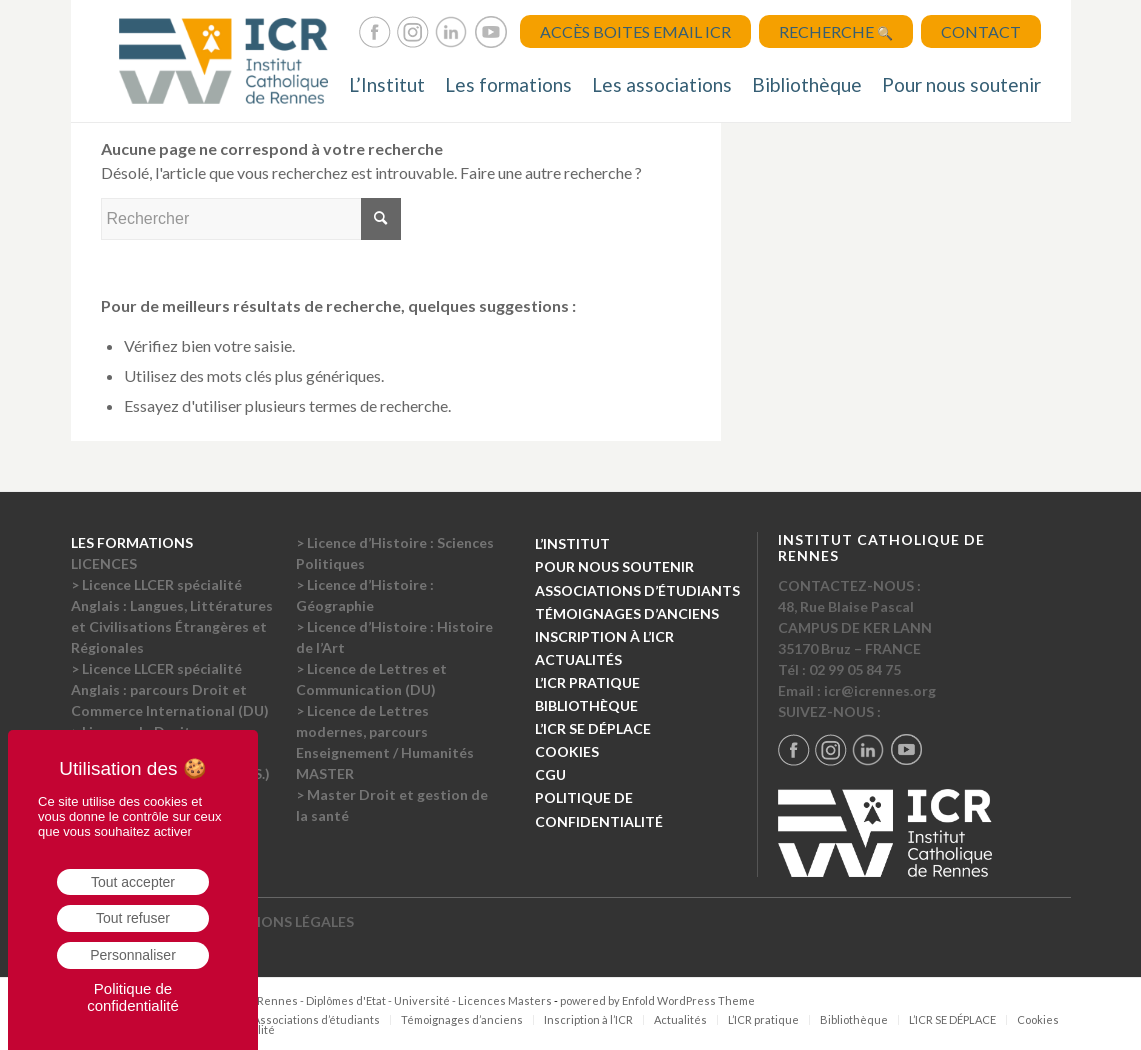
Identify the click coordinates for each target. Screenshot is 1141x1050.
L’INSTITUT (572, 543)
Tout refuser (133, 918)
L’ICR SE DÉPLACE (593, 728)
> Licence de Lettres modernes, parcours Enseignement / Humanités (385, 731)
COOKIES (567, 751)
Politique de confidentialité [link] (133, 997)
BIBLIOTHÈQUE (586, 705)
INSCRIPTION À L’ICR (604, 636)
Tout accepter (133, 882)
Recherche (836, 31)
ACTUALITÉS (578, 659)
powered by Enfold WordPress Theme (657, 1000)
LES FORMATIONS (132, 542)
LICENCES (104, 563)
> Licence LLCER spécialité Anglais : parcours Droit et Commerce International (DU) (170, 689)
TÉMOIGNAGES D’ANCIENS (627, 613)
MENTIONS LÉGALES (284, 921)
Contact (981, 31)
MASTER (325, 773)
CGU (550, 774)
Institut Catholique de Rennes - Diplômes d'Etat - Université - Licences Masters (346, 1000)
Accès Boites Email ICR (635, 31)
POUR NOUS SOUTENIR (614, 566)
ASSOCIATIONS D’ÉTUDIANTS (637, 590)
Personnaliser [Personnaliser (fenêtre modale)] (133, 955)
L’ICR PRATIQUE (587, 682)
